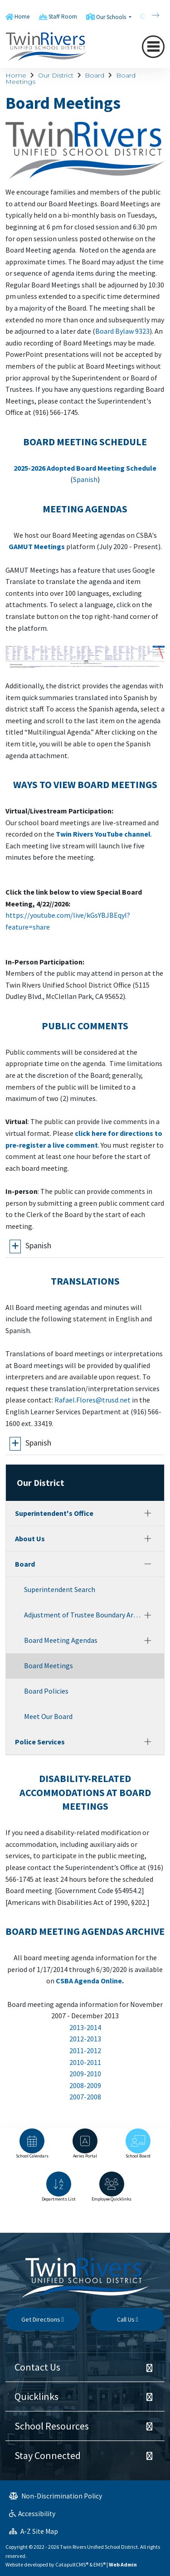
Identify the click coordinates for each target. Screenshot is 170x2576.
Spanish (85, 479)
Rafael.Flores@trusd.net (92, 1399)
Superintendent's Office (54, 1513)
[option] (31, 2147)
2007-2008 (85, 2096)
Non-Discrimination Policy (55, 2496)
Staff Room (63, 16)
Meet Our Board (48, 1716)
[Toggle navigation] (153, 47)
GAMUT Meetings (37, 546)
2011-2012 (85, 2050)
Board (94, 75)
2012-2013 (85, 2038)
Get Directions (42, 2319)
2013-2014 (85, 2027)
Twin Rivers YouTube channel (103, 833)
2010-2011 (85, 2062)
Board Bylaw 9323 (122, 331)
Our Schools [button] (111, 17)
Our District (55, 75)
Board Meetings (48, 1665)
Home (22, 16)
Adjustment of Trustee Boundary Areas (82, 1614)
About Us (30, 1538)
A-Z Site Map (33, 2531)
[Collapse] (148, 1564)
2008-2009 (85, 2085)
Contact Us (37, 2367)
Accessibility (32, 2513)
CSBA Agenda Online (89, 1980)
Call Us (127, 2319)
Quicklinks (36, 2396)
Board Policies (46, 1690)
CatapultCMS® (71, 2564)
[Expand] (148, 1513)
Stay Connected (48, 2455)
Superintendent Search (59, 1589)
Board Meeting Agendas (60, 1640)
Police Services (40, 1741)
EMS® (99, 2564)
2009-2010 (85, 2073)
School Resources (52, 2426)
